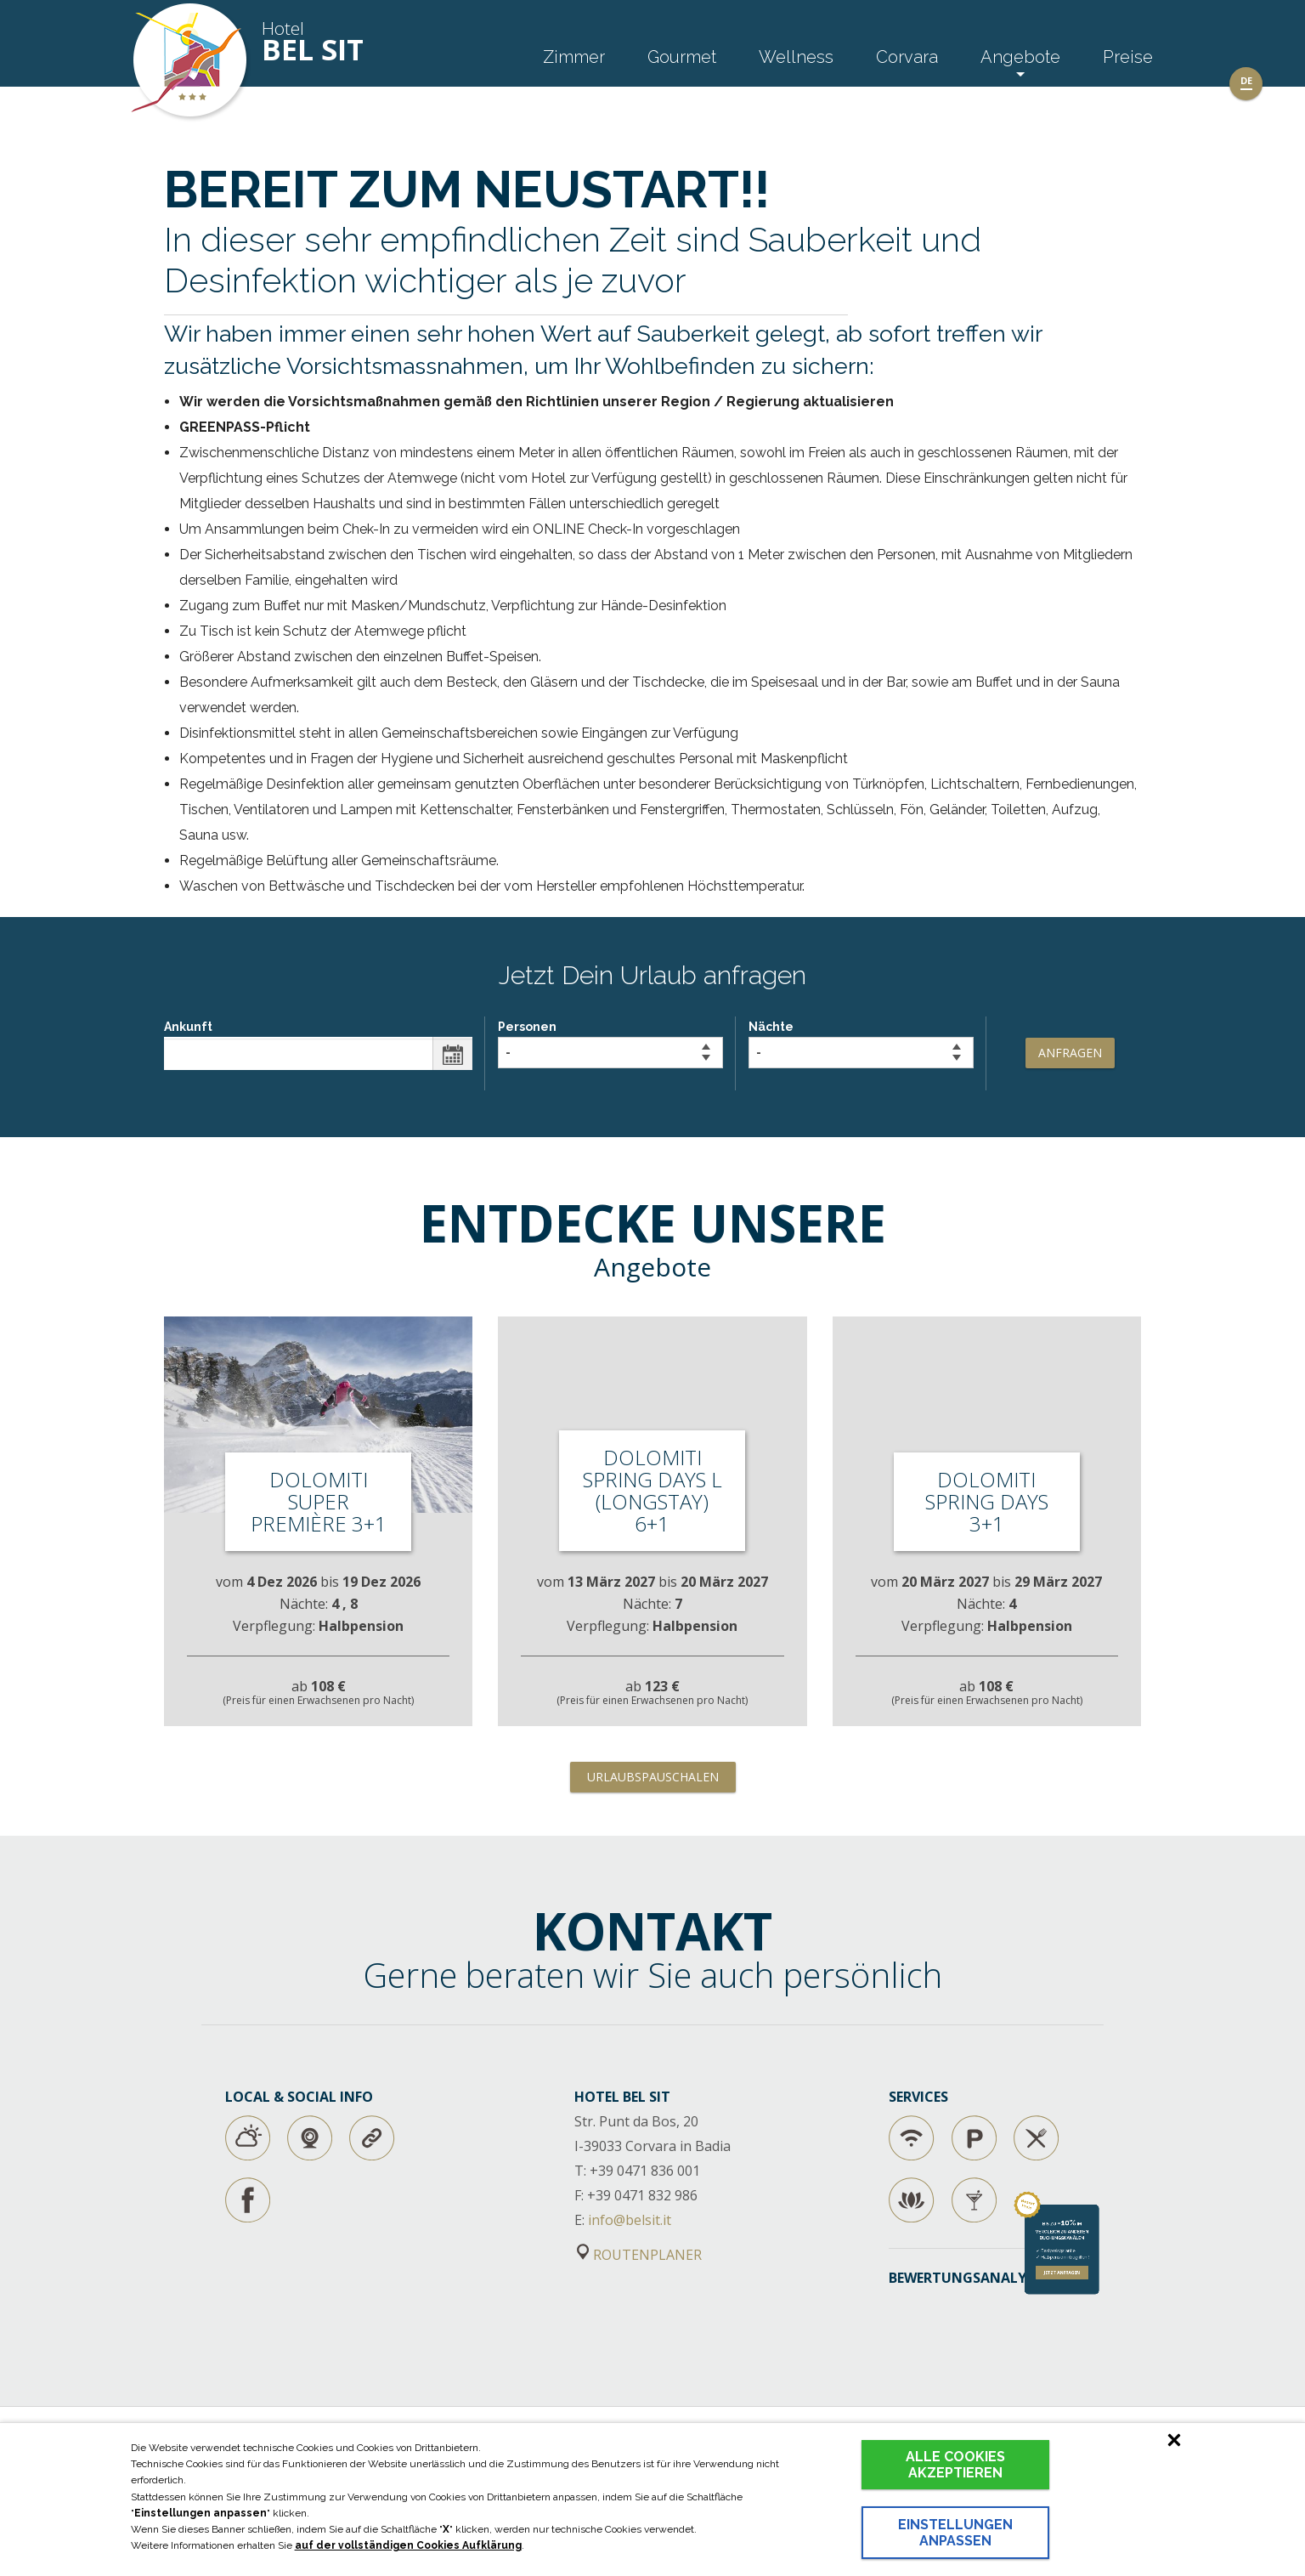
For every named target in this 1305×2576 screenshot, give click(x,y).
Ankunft (318, 1045)
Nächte (861, 1044)
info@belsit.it (629, 2220)
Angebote (1020, 57)
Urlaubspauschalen (653, 1777)
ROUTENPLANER (639, 2254)
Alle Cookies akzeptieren (955, 2465)
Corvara (907, 57)
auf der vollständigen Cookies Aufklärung (408, 2545)
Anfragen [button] (1070, 1053)
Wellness (796, 57)
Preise (1128, 57)
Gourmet (681, 57)
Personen (610, 1044)
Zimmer (574, 57)
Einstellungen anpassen (955, 2533)
